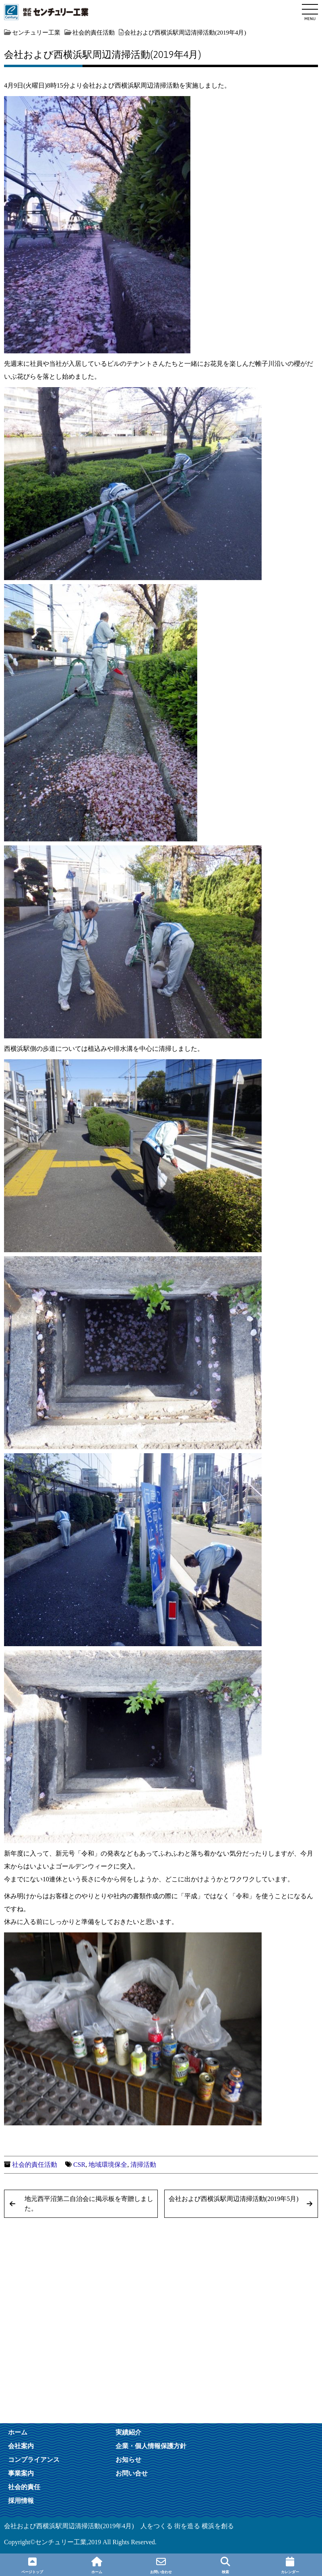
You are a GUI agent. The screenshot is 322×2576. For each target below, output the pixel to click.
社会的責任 (24, 2486)
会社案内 (21, 2445)
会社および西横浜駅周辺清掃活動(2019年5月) (234, 2198)
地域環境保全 (108, 2164)
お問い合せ (132, 2473)
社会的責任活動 (34, 2164)
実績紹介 (128, 2432)
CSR (79, 2164)
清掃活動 (143, 2164)
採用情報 (21, 2500)
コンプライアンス (34, 2459)
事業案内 (21, 2473)
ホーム (17, 2432)
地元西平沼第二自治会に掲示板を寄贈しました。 (89, 2203)
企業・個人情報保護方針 (151, 2445)
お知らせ (128, 2459)
